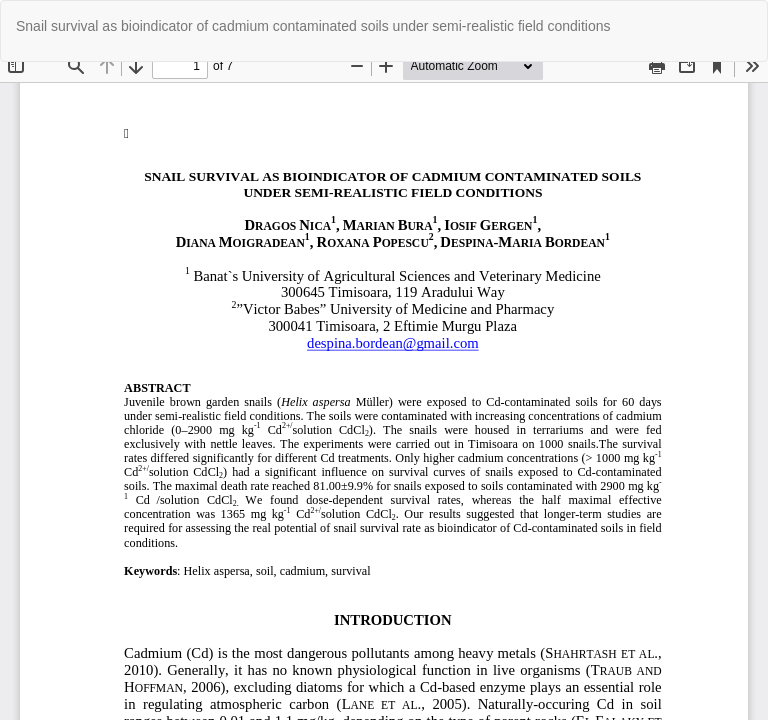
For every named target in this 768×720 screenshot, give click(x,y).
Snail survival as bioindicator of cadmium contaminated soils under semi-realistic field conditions (313, 26)
